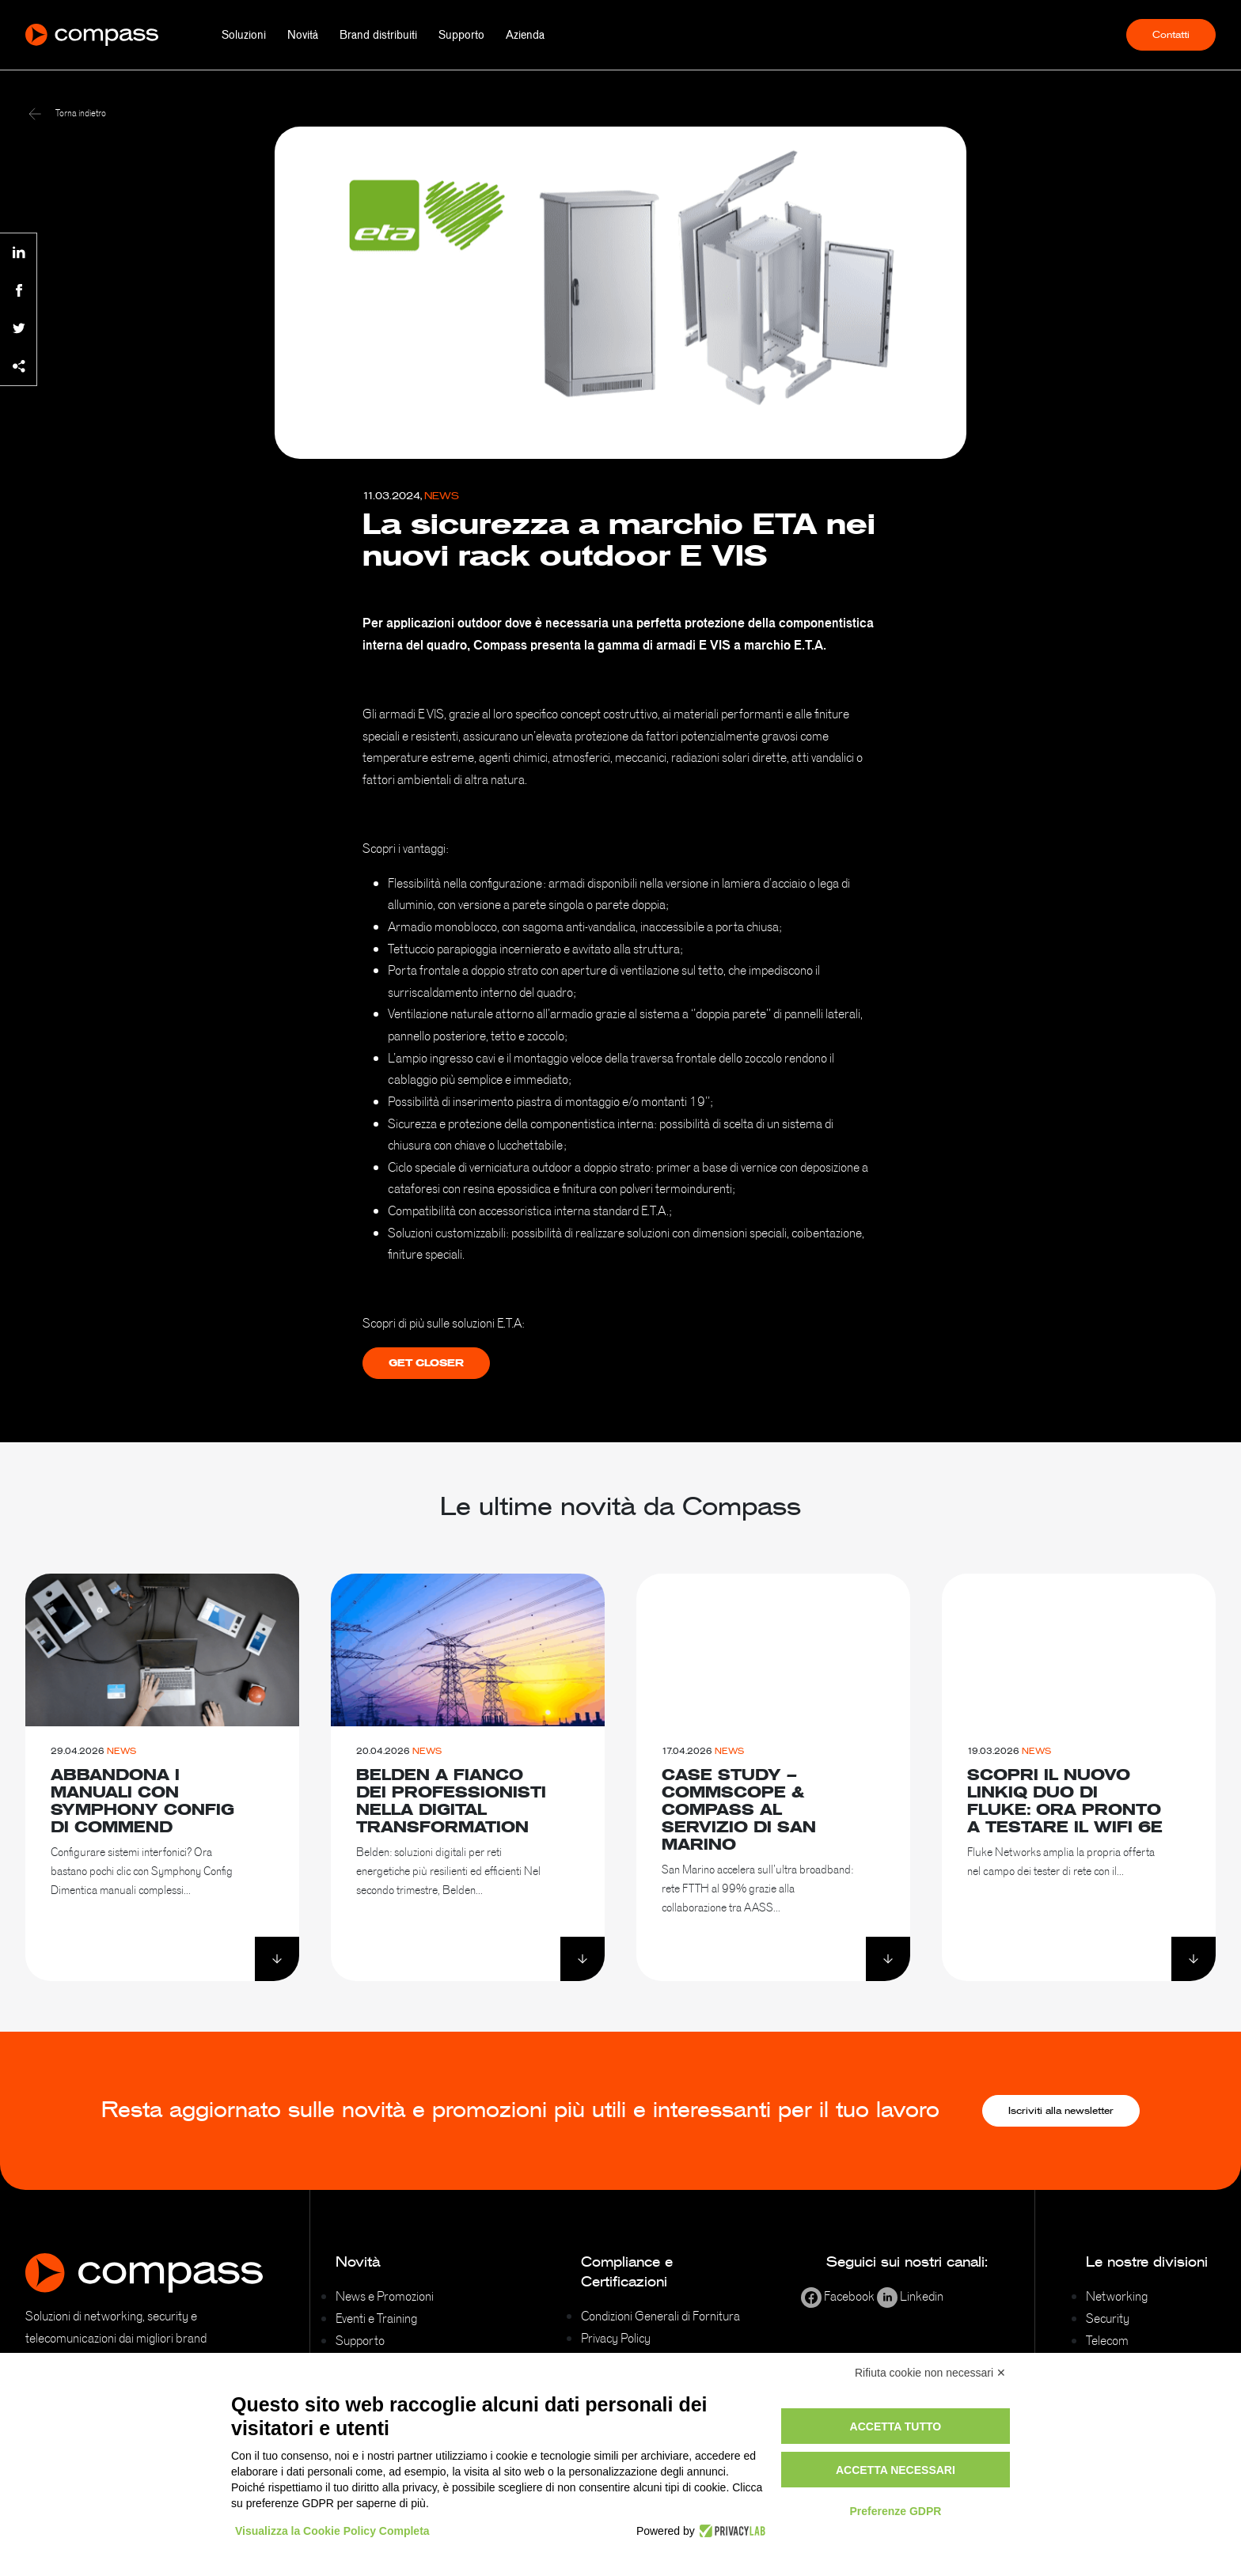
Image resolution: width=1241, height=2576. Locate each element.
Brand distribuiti (378, 35)
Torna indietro (67, 113)
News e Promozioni (385, 2296)
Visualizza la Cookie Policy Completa (332, 2531)
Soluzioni (244, 35)
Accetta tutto (896, 2426)
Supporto (461, 35)
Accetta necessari (895, 2470)
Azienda (525, 35)
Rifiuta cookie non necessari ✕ (930, 2372)
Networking (1117, 2296)
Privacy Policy (616, 2338)
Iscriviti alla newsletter (1061, 2111)
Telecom (1107, 2340)
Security (1107, 2318)
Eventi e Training (376, 2318)
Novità (302, 35)
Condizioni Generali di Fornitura (660, 2315)
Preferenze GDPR (895, 2511)
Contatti (1171, 35)
